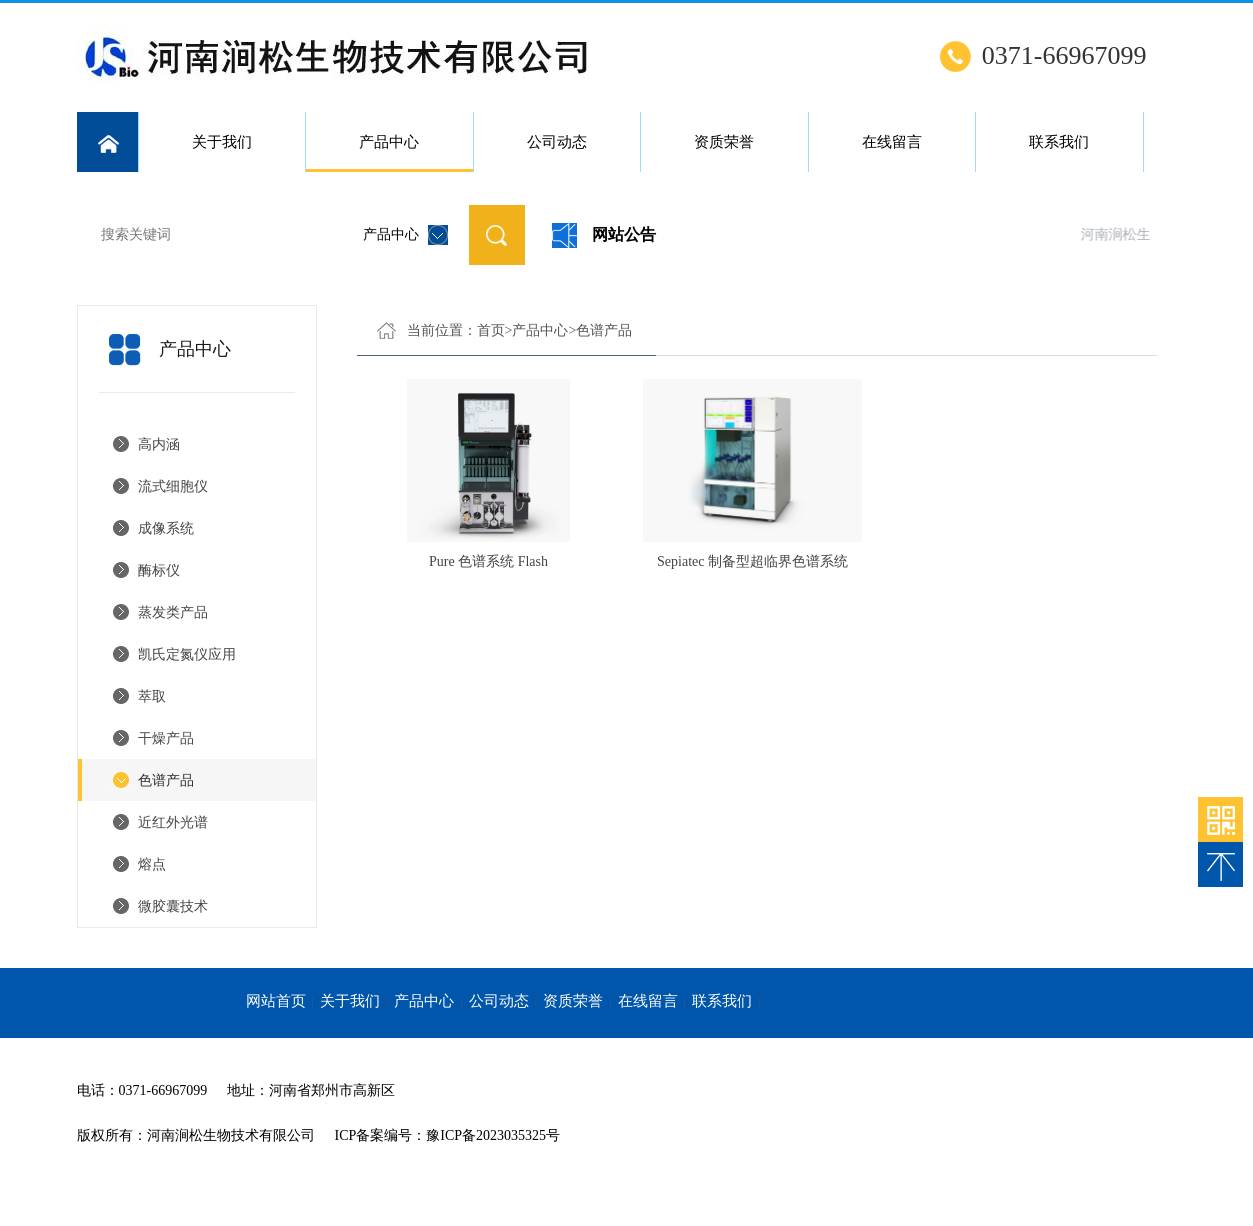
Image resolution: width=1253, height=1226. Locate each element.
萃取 (152, 696)
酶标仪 (159, 570)
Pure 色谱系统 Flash (488, 561)
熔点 (152, 864)
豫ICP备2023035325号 (493, 1135)
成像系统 (166, 528)
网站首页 (276, 1001)
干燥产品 (166, 738)
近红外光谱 (173, 822)
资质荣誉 (724, 142)
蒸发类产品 (173, 612)
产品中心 (389, 153)
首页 (491, 330)
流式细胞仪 (173, 486)
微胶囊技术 (173, 906)
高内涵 (159, 444)
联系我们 (1059, 142)
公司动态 (557, 142)
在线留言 (892, 142)
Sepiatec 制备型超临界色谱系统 (752, 561)
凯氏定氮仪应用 (187, 654)
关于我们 (222, 142)
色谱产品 (166, 780)
